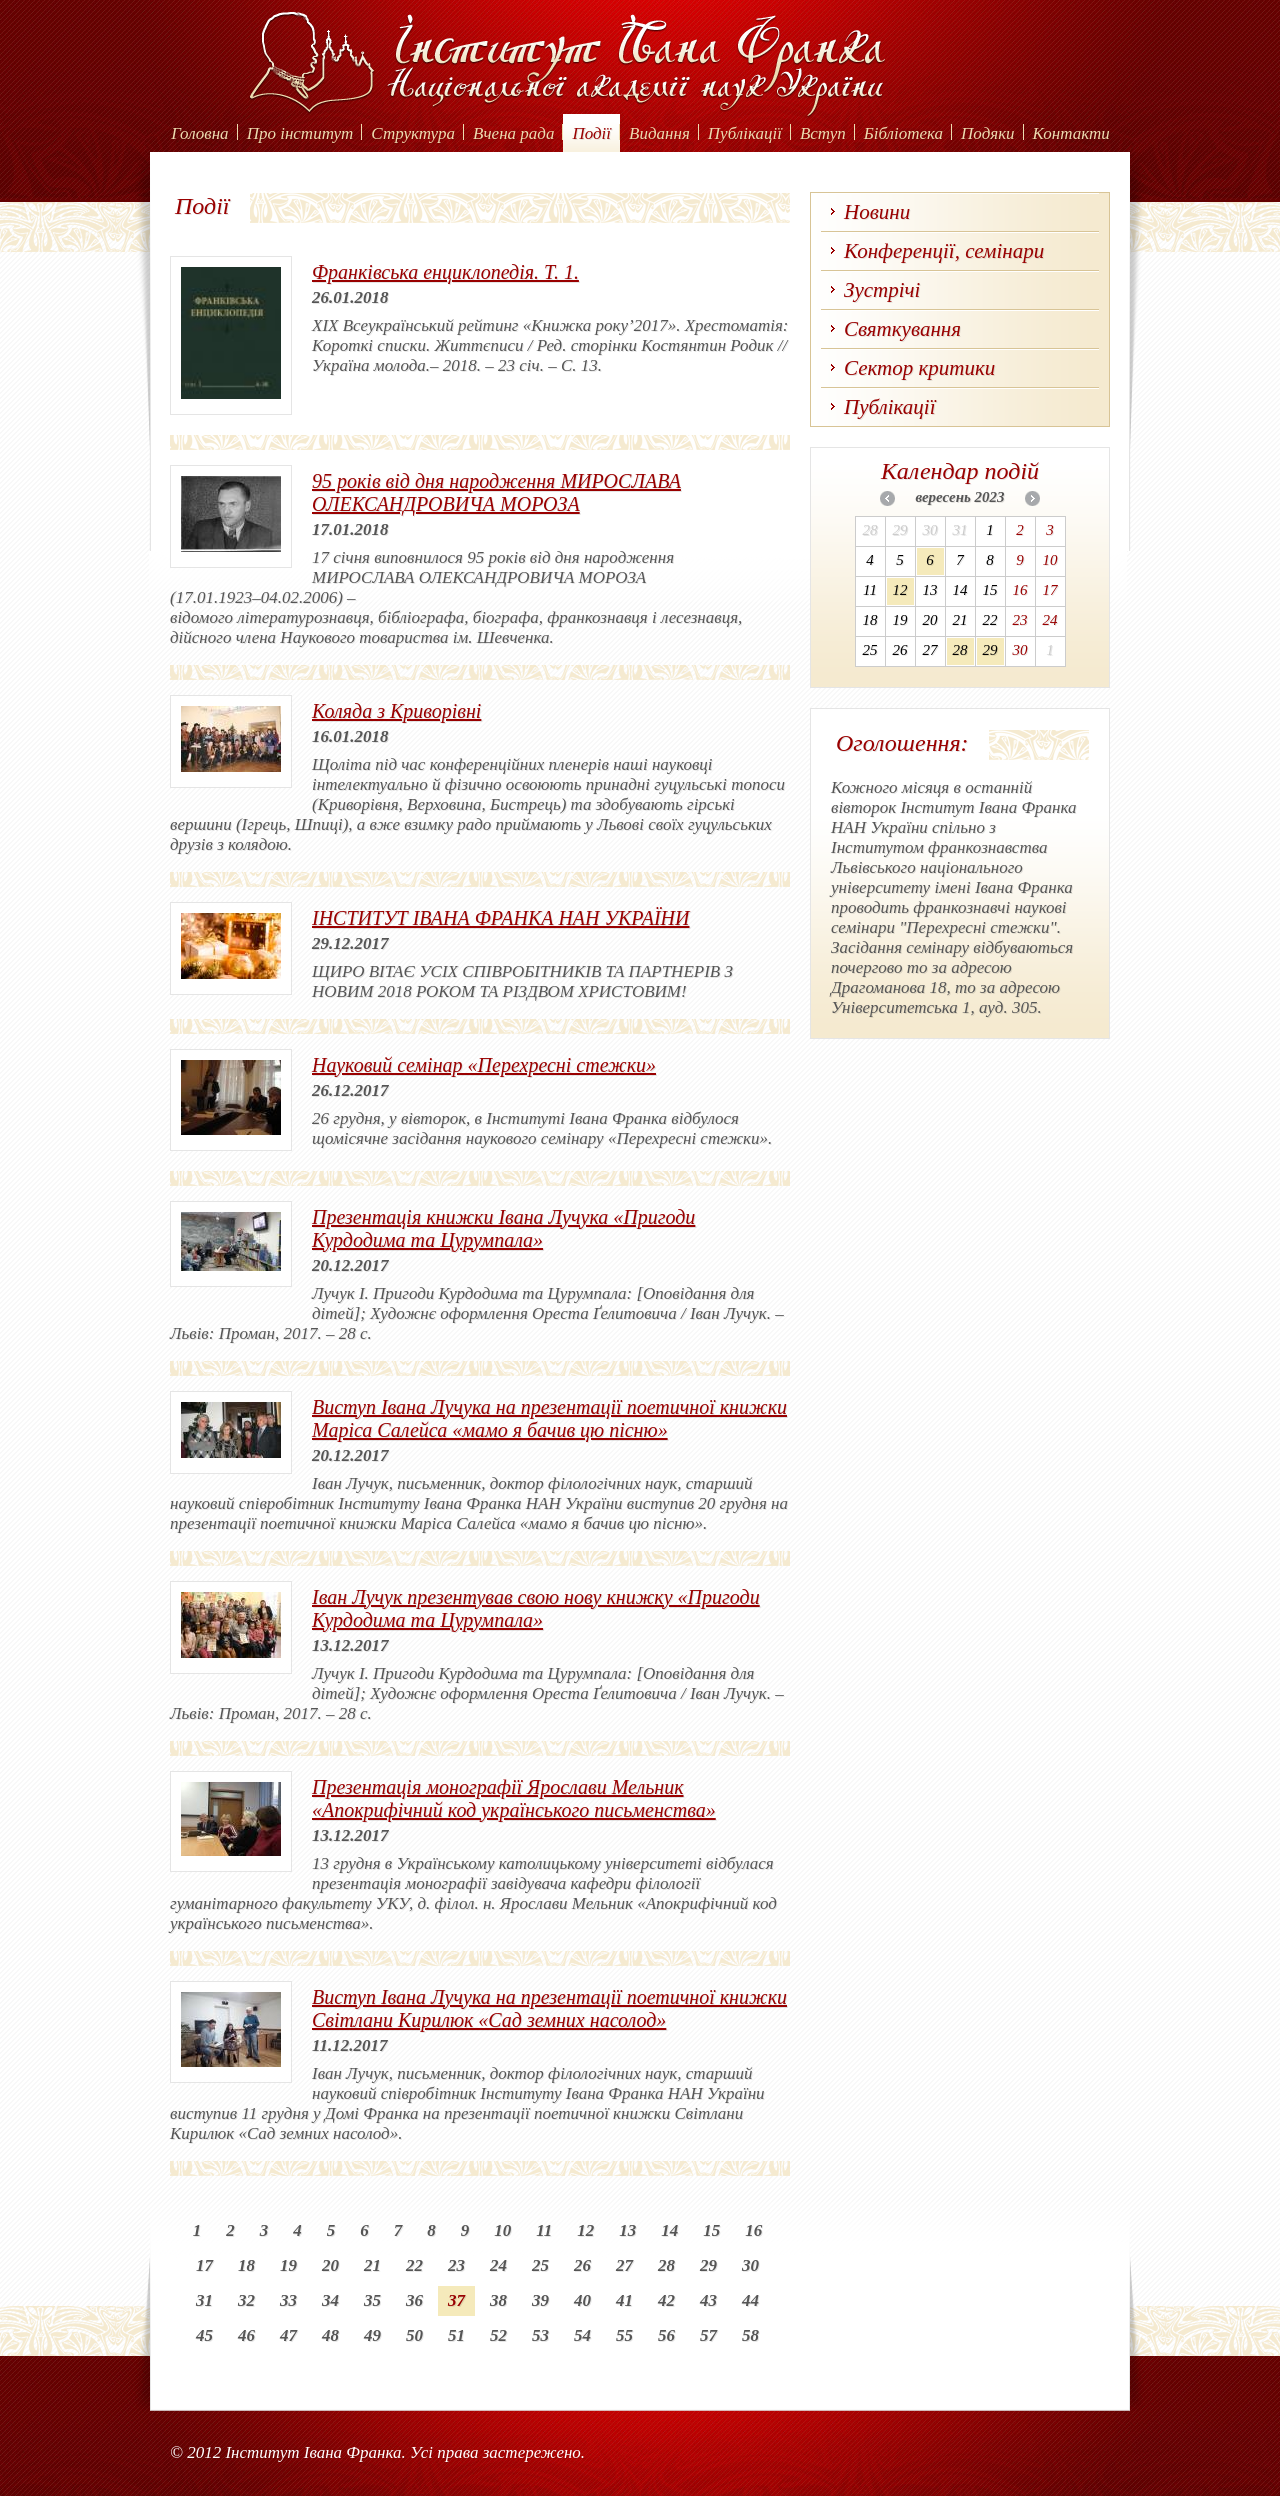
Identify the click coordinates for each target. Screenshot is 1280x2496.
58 (750, 2335)
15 (711, 2230)
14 (669, 2230)
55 (624, 2335)
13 (627, 2230)
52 (498, 2335)
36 (414, 2300)
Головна (199, 133)
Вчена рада (514, 133)
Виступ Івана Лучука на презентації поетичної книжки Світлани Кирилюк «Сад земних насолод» (549, 2008)
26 (582, 2265)
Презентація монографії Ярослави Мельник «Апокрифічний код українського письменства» (514, 1798)
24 (498, 2265)
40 (582, 2300)
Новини (877, 212)
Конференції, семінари (944, 251)
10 (502, 2230)
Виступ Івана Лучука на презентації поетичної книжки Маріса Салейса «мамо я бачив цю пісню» (549, 1418)
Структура (413, 133)
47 (288, 2335)
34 (330, 2300)
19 (288, 2265)
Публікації (745, 133)
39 (540, 2300)
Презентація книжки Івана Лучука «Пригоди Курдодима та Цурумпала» (503, 1228)
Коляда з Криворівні (396, 711)
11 (544, 2230)
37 (456, 2300)
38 (498, 2300)
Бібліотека (903, 133)
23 (456, 2265)
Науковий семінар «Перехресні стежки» (484, 1065)
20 (330, 2265)
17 (204, 2265)
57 (708, 2335)
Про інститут (300, 133)
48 (330, 2335)
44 (750, 2300)
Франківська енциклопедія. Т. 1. (445, 272)
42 (666, 2300)
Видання (659, 133)
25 (540, 2265)
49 (372, 2335)
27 (624, 2265)
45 (204, 2335)
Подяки (988, 133)
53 (540, 2335)
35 (372, 2300)
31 (204, 2300)
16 (753, 2230)
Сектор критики (919, 368)
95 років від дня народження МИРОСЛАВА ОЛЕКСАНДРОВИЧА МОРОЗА (496, 492)
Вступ (823, 133)
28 (666, 2265)
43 (708, 2300)
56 (666, 2335)
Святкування (902, 329)
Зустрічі (882, 290)
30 (750, 2265)
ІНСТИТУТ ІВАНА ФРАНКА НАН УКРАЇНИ (500, 918)
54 (582, 2335)
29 (708, 2265)
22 (414, 2265)
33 (288, 2300)
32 (246, 2300)
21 (372, 2265)
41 (624, 2300)
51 (456, 2335)
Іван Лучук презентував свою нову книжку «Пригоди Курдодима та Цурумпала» (536, 1608)
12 (585, 2230)
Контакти (1071, 133)
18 (246, 2265)
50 (414, 2335)
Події (591, 133)
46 (246, 2335)
